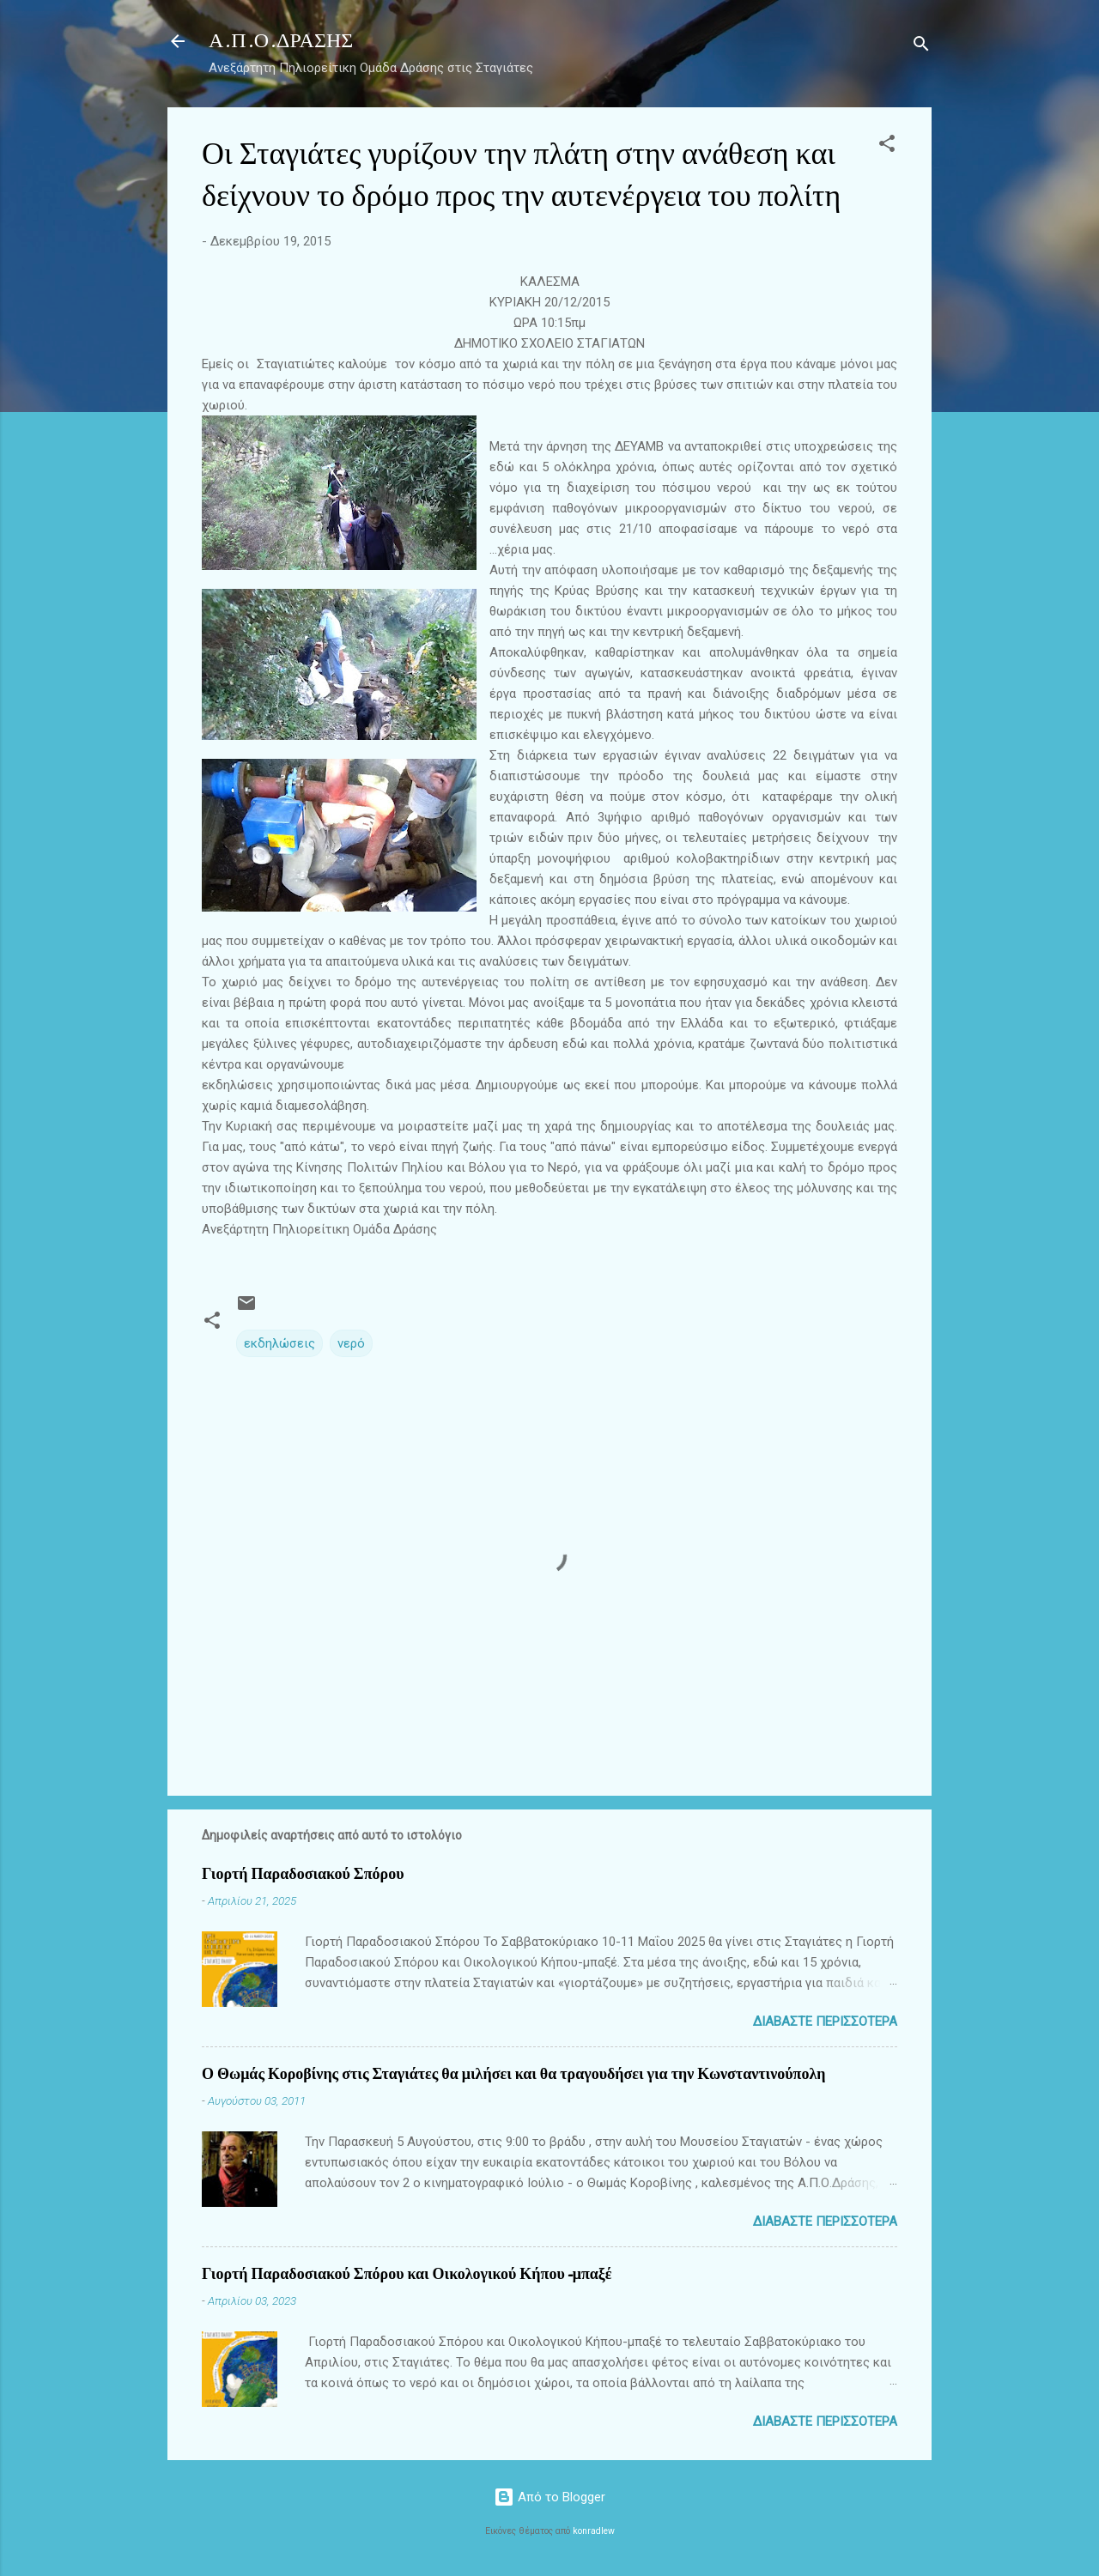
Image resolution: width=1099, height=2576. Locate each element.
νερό (351, 1343)
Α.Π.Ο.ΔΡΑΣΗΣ (281, 41)
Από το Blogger (549, 2497)
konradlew (594, 2531)
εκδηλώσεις (279, 1343)
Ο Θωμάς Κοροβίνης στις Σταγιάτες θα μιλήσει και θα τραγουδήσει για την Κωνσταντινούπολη (513, 2074)
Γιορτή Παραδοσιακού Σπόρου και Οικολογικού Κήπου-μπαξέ (407, 2274)
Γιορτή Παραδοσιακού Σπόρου (303, 1874)
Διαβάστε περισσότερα (825, 2021)
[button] (887, 146)
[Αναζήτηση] (921, 47)
